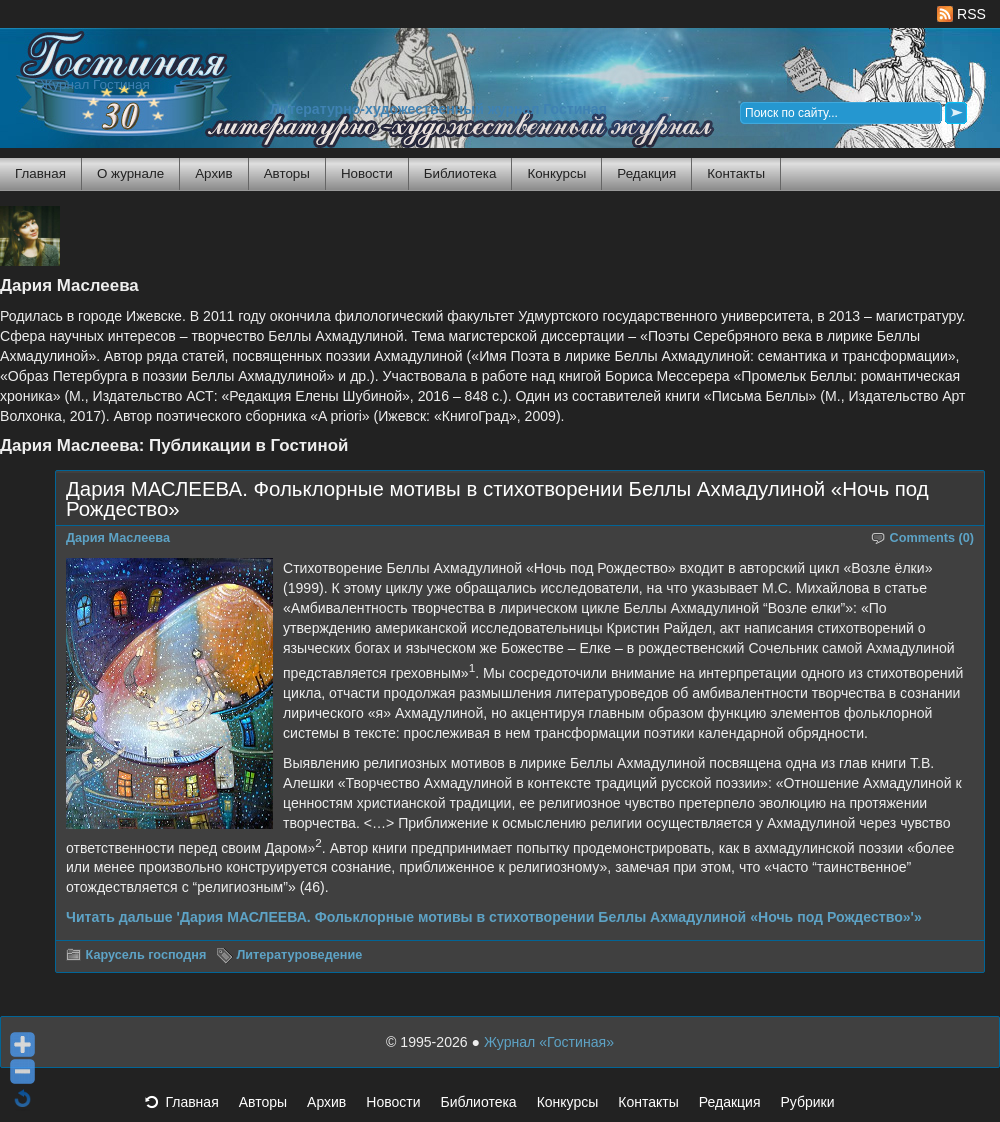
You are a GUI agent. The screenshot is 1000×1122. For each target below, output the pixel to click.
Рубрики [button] (817, 1108)
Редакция (646, 173)
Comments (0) (932, 538)
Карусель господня (146, 955)
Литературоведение (299, 955)
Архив (213, 173)
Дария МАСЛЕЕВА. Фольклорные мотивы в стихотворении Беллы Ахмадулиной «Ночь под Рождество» (497, 499)
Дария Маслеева (118, 538)
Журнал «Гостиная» (549, 1042)
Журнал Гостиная (95, 84)
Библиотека (460, 173)
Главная (40, 173)
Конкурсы (556, 173)
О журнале (130, 173)
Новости (367, 173)
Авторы (287, 173)
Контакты (736, 173)
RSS (961, 14)
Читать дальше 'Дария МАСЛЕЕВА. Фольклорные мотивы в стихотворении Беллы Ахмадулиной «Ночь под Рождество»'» (494, 917)
